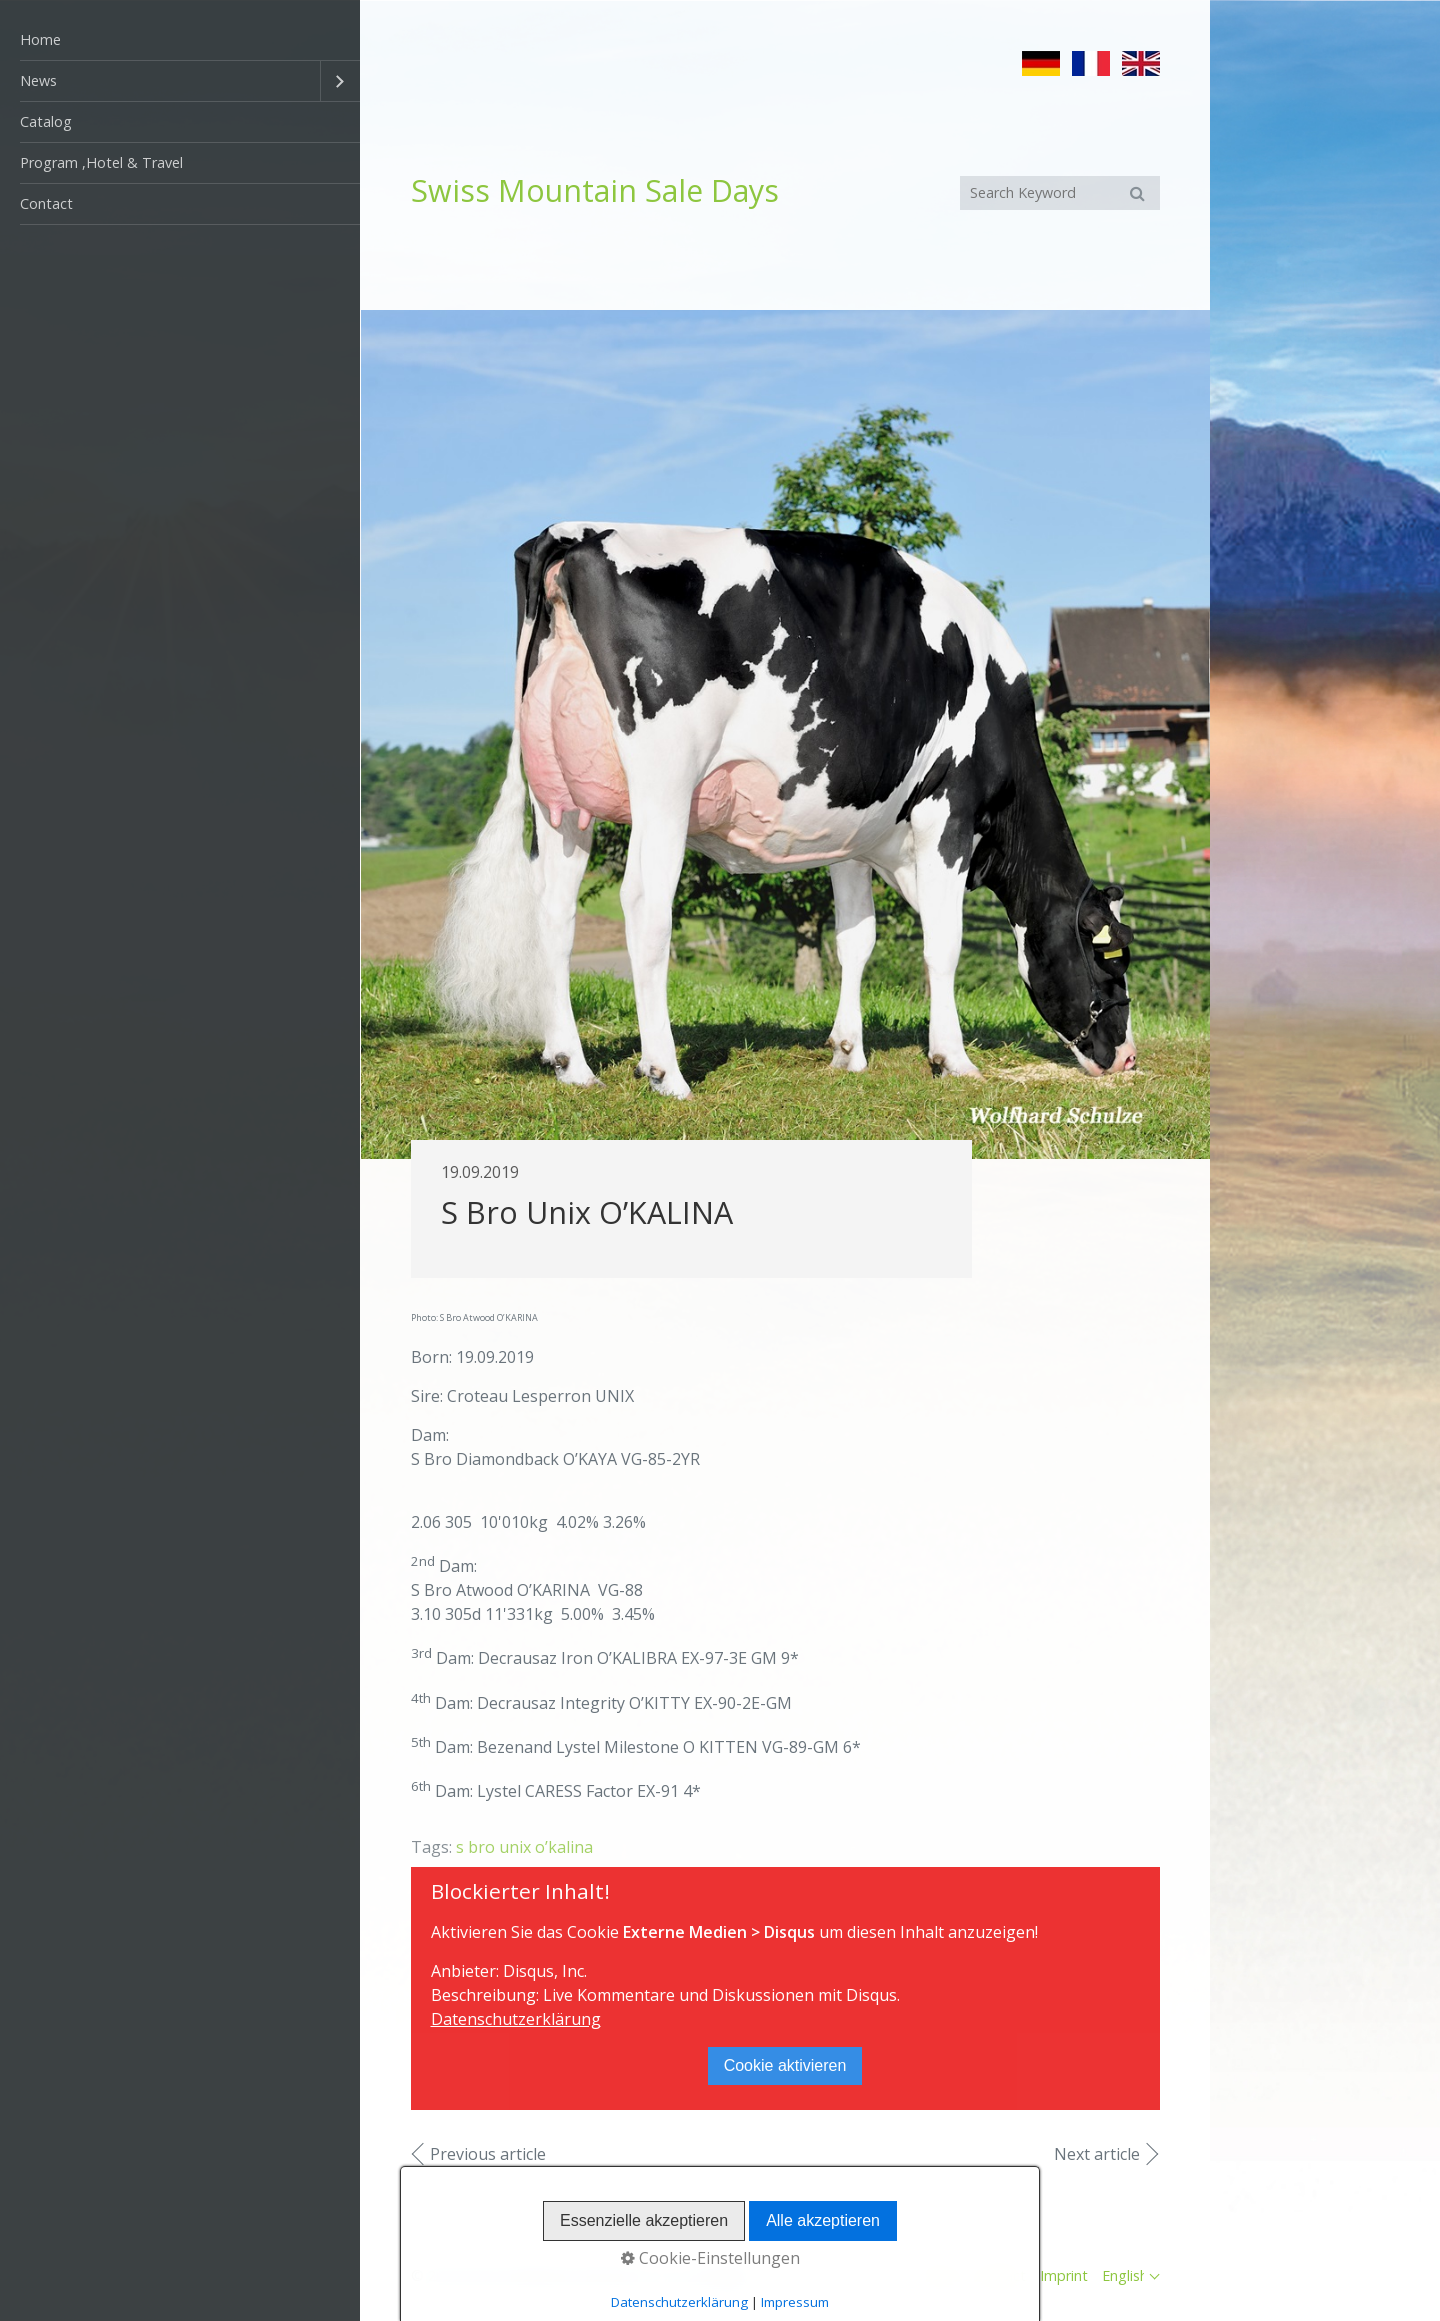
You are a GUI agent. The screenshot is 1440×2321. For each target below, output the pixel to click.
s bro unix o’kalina (524, 1847)
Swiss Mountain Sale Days (595, 190)
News (38, 80)
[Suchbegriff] (1060, 193)
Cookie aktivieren (785, 2065)
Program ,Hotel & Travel (101, 162)
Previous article (488, 2154)
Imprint (1064, 2275)
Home (40, 39)
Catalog (46, 121)
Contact (46, 203)
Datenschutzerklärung (516, 2019)
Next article (1097, 2154)
